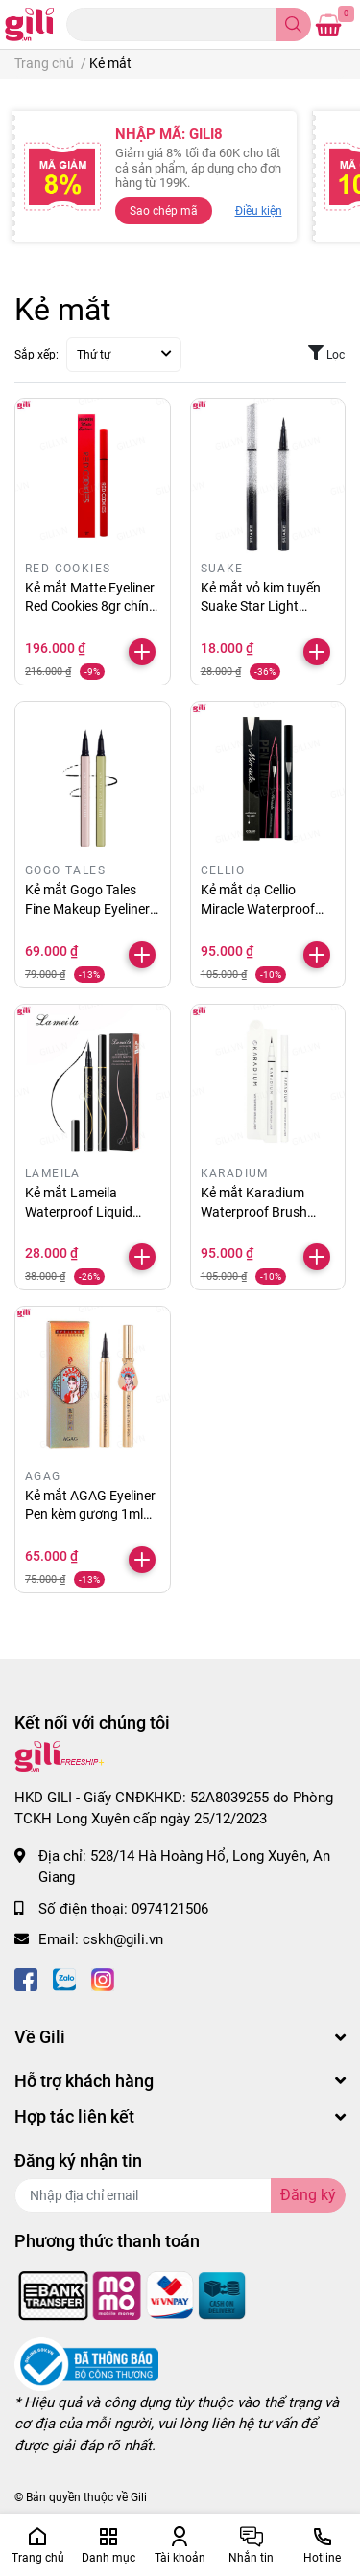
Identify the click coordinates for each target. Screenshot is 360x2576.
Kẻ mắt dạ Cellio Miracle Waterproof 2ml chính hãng (258, 908)
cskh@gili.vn (123, 1939)
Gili (139, 2497)
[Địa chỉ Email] (180, 2195)
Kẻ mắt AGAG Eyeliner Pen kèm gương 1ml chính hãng (90, 1514)
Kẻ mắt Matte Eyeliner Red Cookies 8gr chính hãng (90, 606)
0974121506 (170, 1908)
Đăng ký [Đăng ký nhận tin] (308, 2195)
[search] (293, 24)
